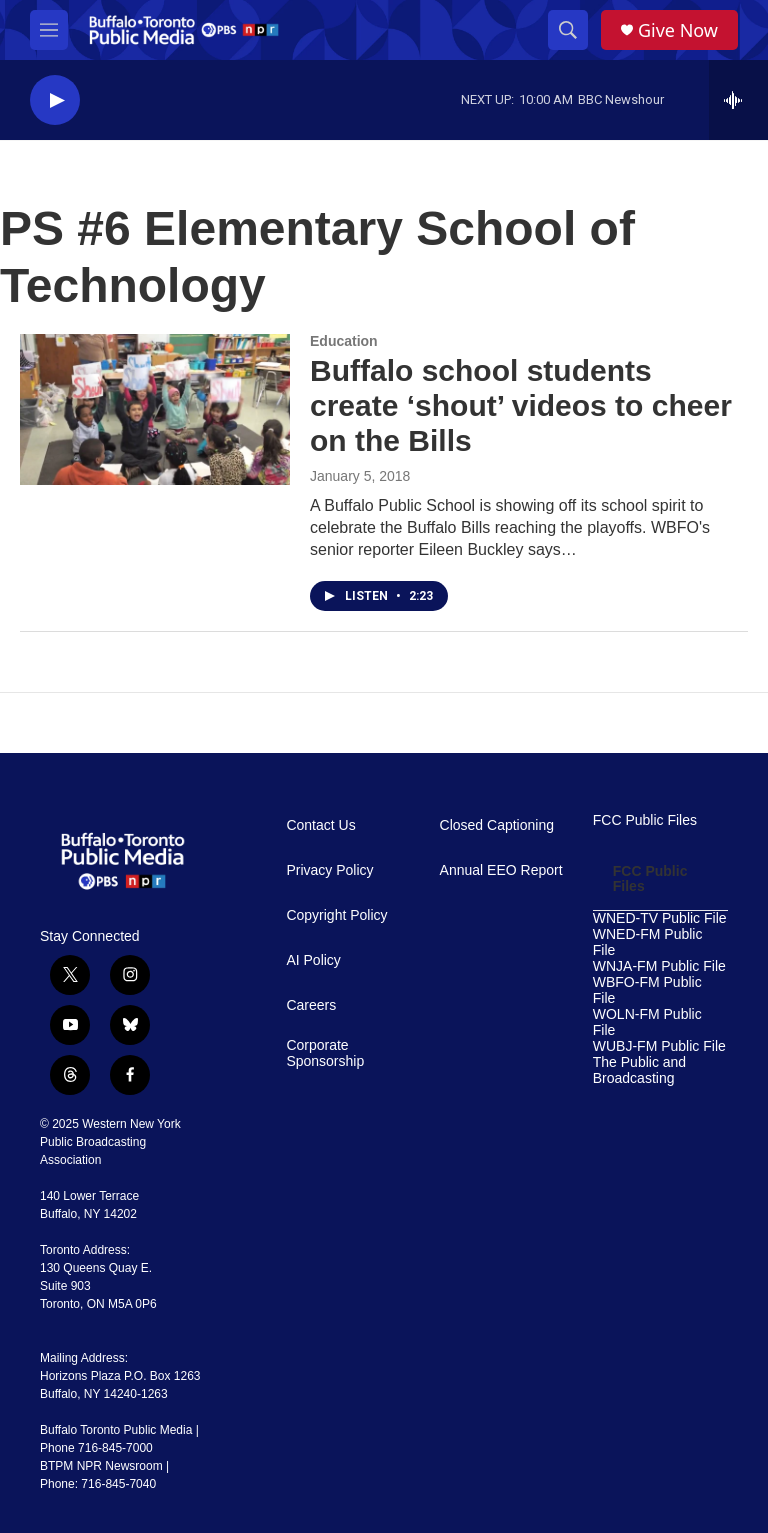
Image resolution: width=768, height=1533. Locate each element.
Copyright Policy (336, 915)
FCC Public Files (645, 820)
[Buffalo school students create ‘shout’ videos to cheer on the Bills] (155, 409)
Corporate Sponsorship (325, 1053)
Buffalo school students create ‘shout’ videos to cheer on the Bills (521, 405)
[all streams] (738, 100)
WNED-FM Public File (648, 942)
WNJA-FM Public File (659, 966)
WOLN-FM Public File (647, 1022)
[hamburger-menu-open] (49, 30)
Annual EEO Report (501, 870)
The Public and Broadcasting (639, 1070)
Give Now (678, 30)
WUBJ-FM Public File (659, 1046)
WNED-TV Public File (660, 918)
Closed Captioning (497, 825)
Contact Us (320, 825)
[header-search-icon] (568, 30)
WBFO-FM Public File (647, 990)
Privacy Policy (329, 870)
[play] (55, 100)
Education (344, 341)
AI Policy (313, 960)
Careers (311, 1005)
